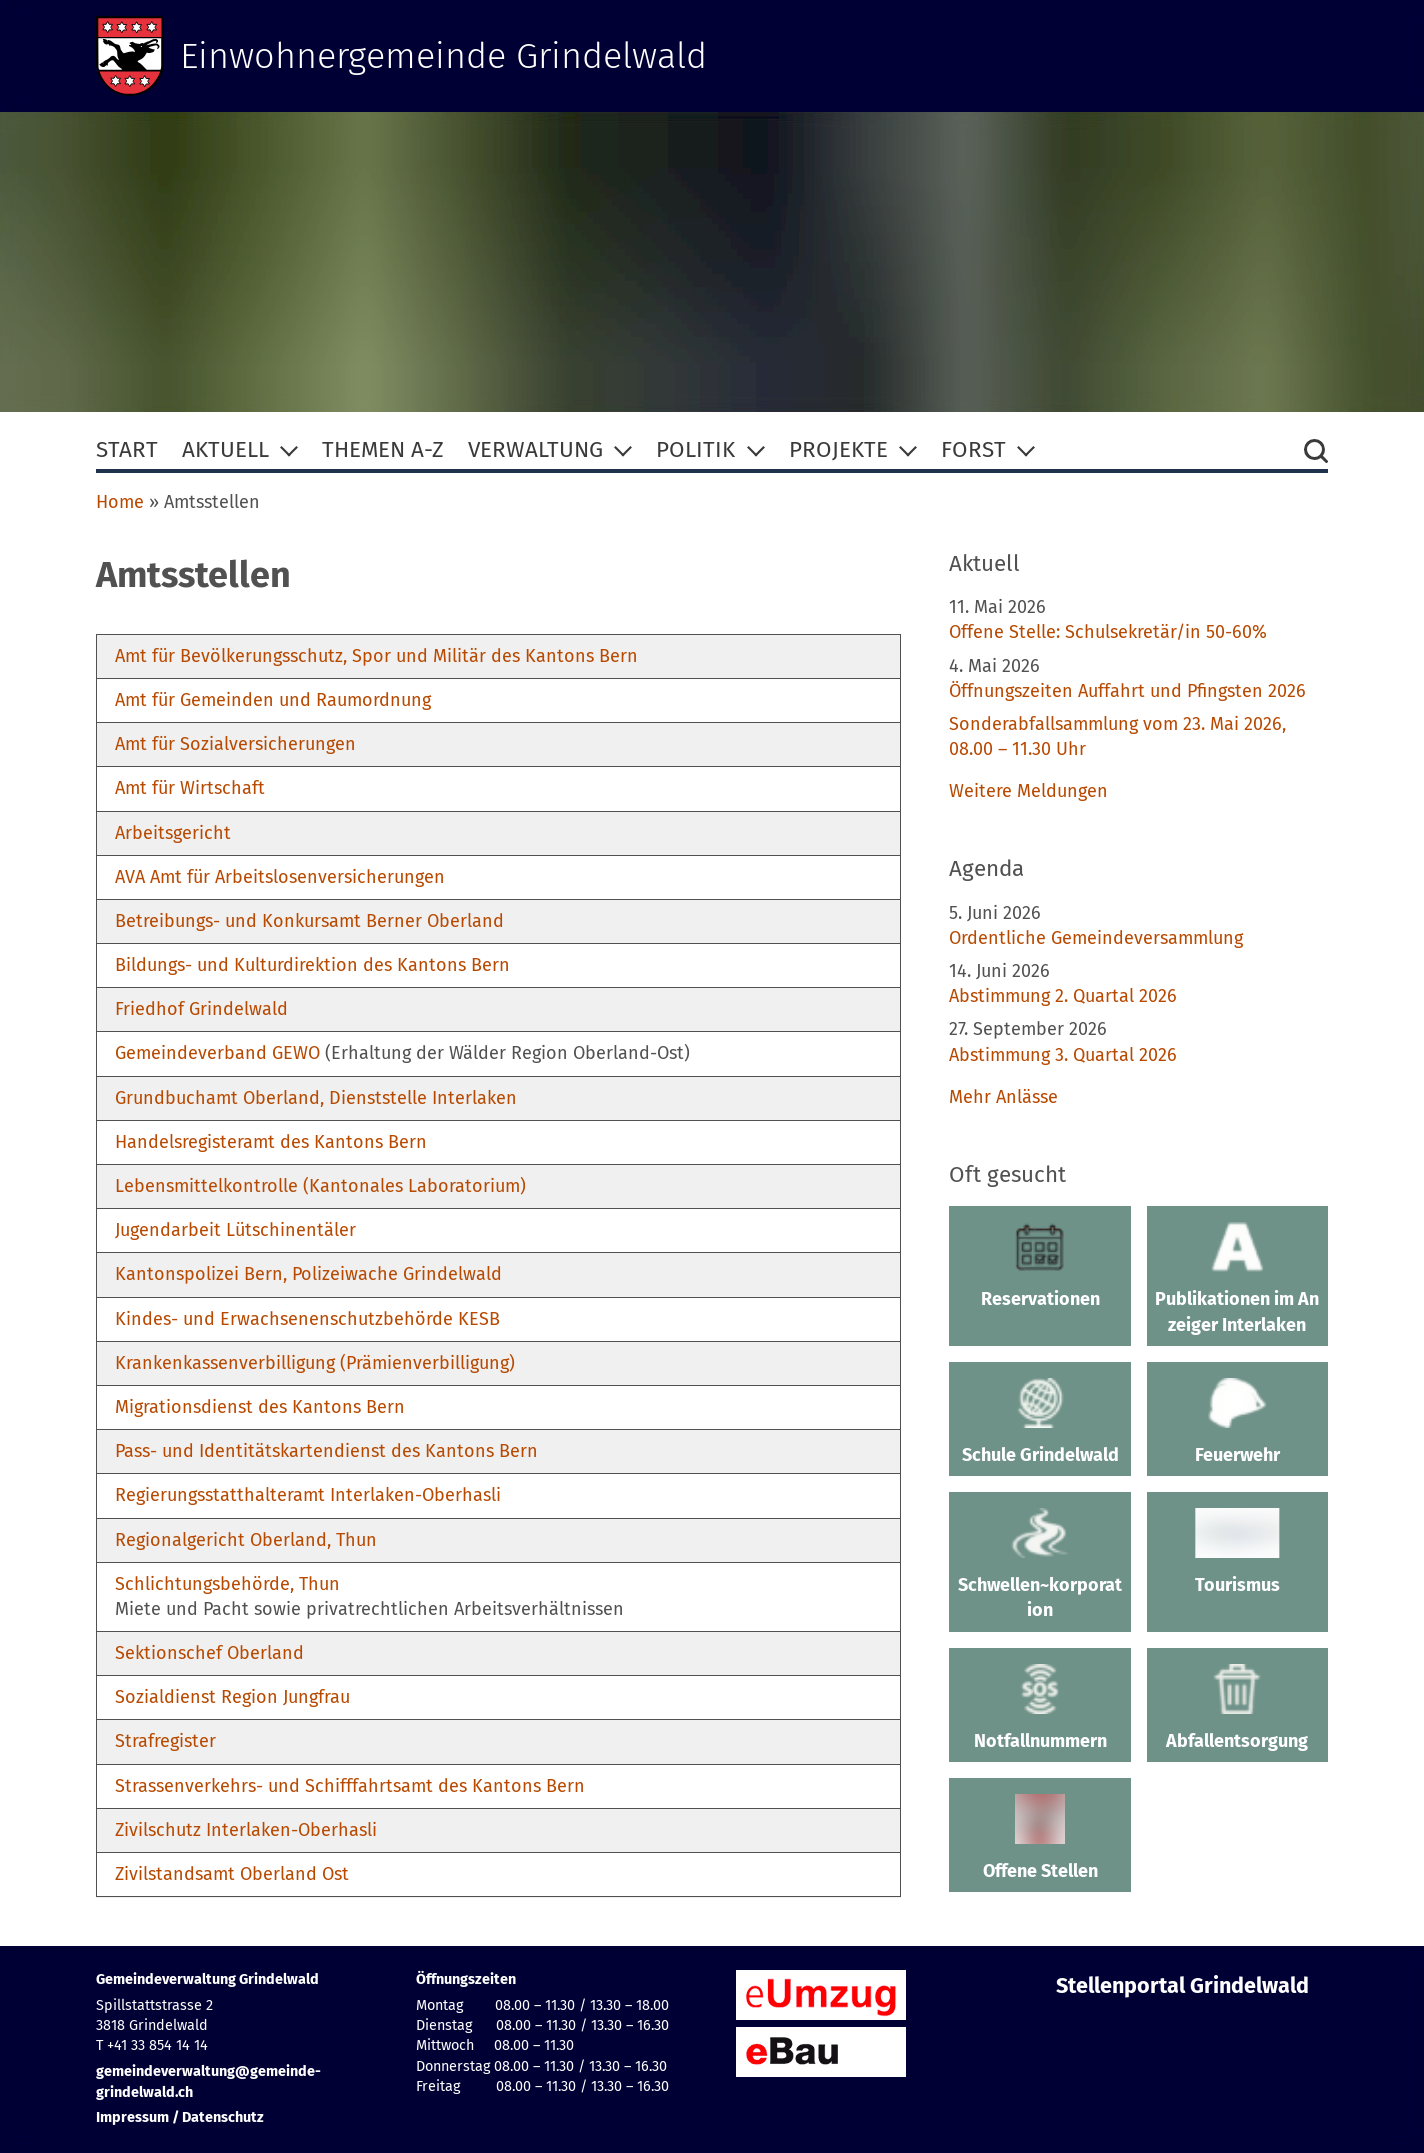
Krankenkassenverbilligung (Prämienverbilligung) (315, 1363)
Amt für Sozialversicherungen (235, 744)
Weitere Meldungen (1028, 791)
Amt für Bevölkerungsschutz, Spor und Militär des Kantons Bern (376, 656)
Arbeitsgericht (173, 833)
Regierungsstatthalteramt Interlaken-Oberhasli (308, 1495)
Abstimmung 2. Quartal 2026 (1063, 996)
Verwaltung (535, 449)
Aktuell (225, 449)
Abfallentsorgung (1237, 1708)
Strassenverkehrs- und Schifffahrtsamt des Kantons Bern (350, 1786)
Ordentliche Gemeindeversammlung (1096, 938)
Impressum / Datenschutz (180, 2117)
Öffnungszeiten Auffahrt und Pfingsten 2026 (1127, 691)
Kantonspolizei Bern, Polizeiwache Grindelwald (308, 1274)
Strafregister (165, 1741)
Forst (973, 449)
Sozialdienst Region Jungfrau (232, 1697)
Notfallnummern (1039, 1708)
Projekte (838, 449)
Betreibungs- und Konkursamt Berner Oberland (309, 921)
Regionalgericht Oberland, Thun (246, 1540)
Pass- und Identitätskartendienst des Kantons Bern (326, 1451)
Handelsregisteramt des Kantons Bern (271, 1142)
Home (120, 502)
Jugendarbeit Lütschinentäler (235, 1230)
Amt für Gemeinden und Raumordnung (273, 700)
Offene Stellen (1039, 1838)
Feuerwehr (1237, 1422)
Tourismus (1237, 1552)
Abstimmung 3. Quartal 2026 (1063, 1055)
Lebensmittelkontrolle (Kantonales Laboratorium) (320, 1186)
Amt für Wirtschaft (190, 788)
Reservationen (1039, 1266)
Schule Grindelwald (1039, 1422)
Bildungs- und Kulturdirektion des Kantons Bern (312, 965)
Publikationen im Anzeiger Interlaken (1237, 1278)
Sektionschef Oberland (209, 1653)
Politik (695, 449)
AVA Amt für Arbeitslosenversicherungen (280, 877)
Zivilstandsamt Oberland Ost (232, 1874)
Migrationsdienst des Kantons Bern (260, 1407)
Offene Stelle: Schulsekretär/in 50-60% (1108, 632)
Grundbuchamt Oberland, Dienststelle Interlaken (316, 1098)
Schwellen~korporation (1039, 1564)
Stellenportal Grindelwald (1182, 1986)
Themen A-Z (383, 449)
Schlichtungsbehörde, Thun (227, 1584)
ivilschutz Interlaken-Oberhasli (250, 1830)
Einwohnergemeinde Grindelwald (443, 56)
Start (127, 449)
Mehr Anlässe (1003, 1097)
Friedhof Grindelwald (201, 1009)
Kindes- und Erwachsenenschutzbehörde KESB (307, 1319)
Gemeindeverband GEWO (217, 1053)
